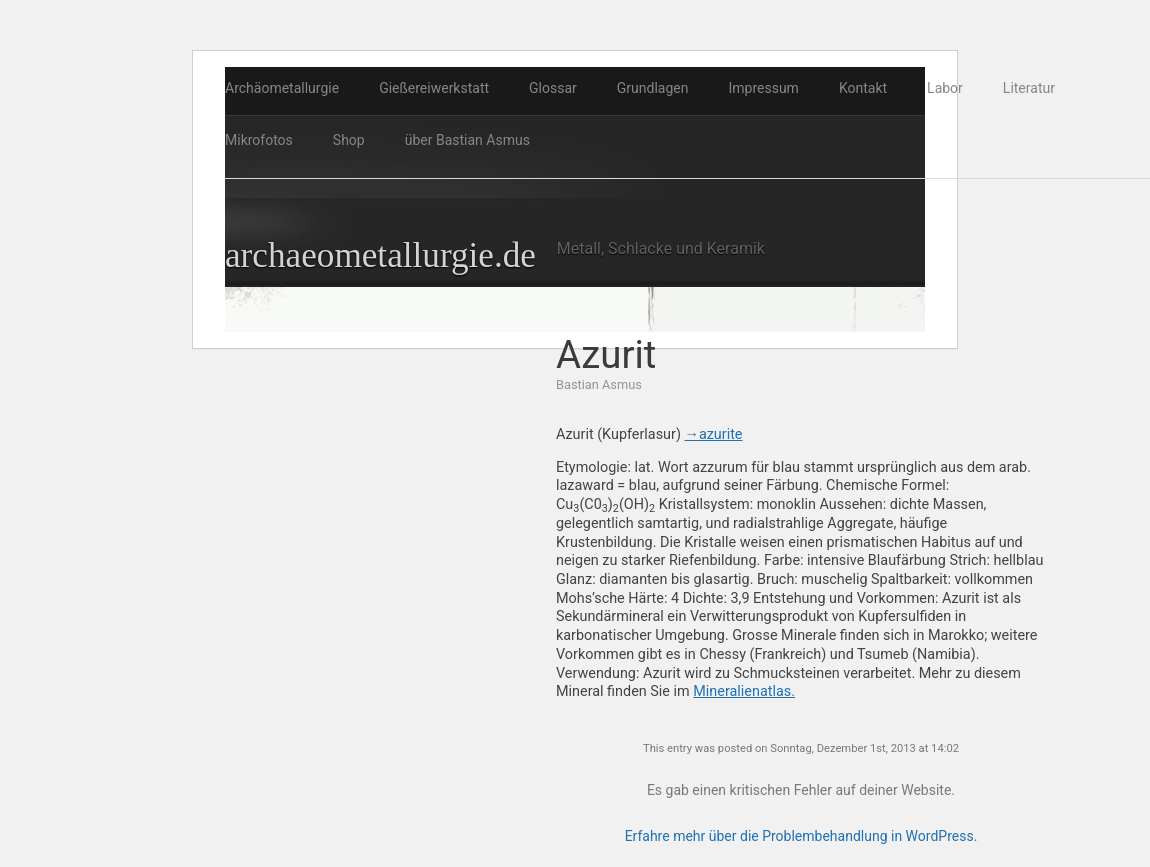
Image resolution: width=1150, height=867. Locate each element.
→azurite (713, 434)
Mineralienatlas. (744, 691)
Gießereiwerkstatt (434, 88)
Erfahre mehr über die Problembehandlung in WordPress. (801, 836)
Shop (349, 140)
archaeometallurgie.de (380, 255)
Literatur (1029, 88)
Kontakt (863, 88)
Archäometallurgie (282, 88)
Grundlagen (653, 88)
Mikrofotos (259, 140)
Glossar (553, 88)
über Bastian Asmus (467, 140)
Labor (945, 88)
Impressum (763, 88)
